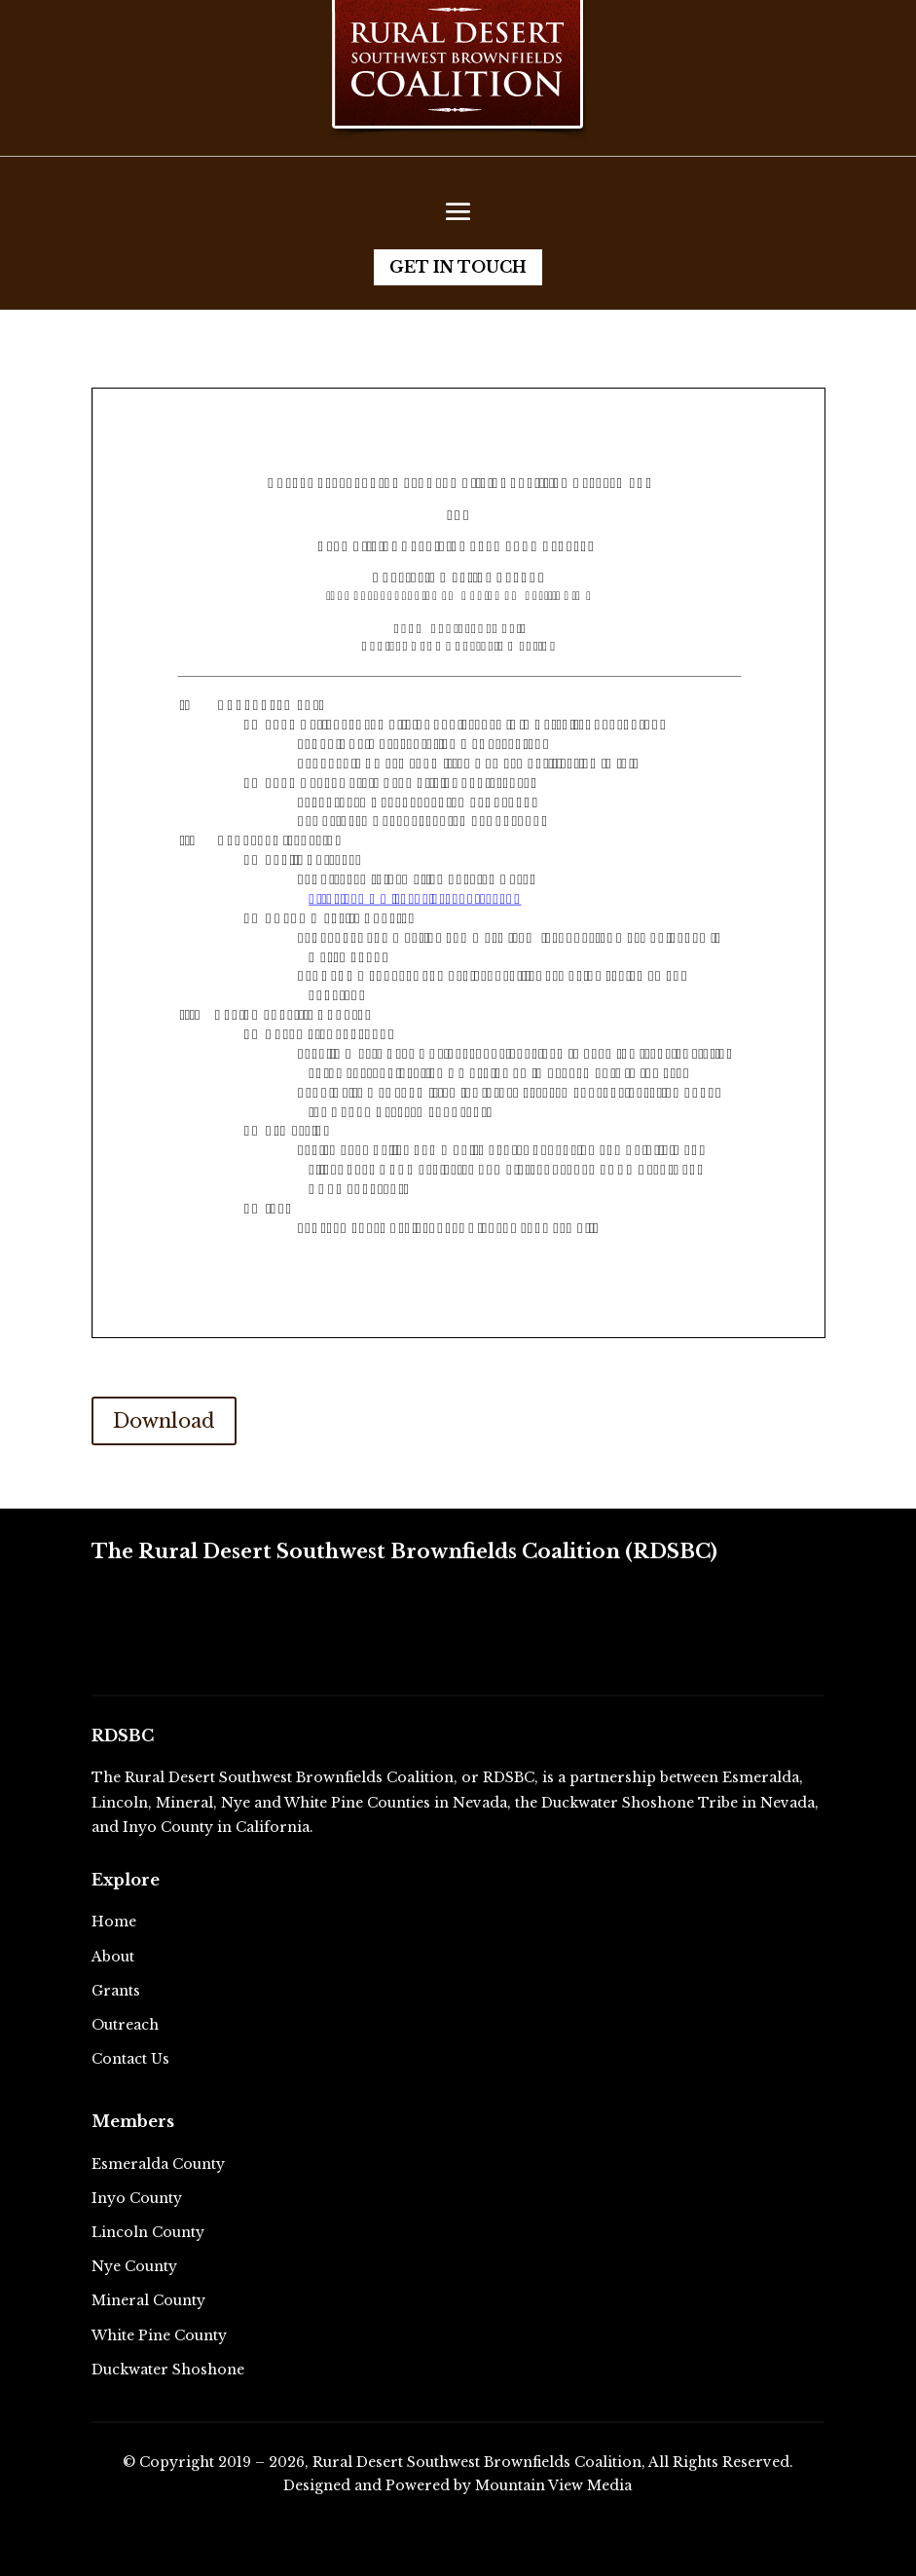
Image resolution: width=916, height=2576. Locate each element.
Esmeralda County (158, 2164)
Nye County (134, 2266)
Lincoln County (148, 2232)
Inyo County (137, 2198)
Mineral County (148, 2300)
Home (114, 1921)
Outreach (125, 2025)
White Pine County (159, 2335)
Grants (116, 1990)
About (113, 1956)
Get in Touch (458, 267)
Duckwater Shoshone (168, 2369)
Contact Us (130, 2059)
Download (164, 1421)
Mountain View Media (553, 2485)
